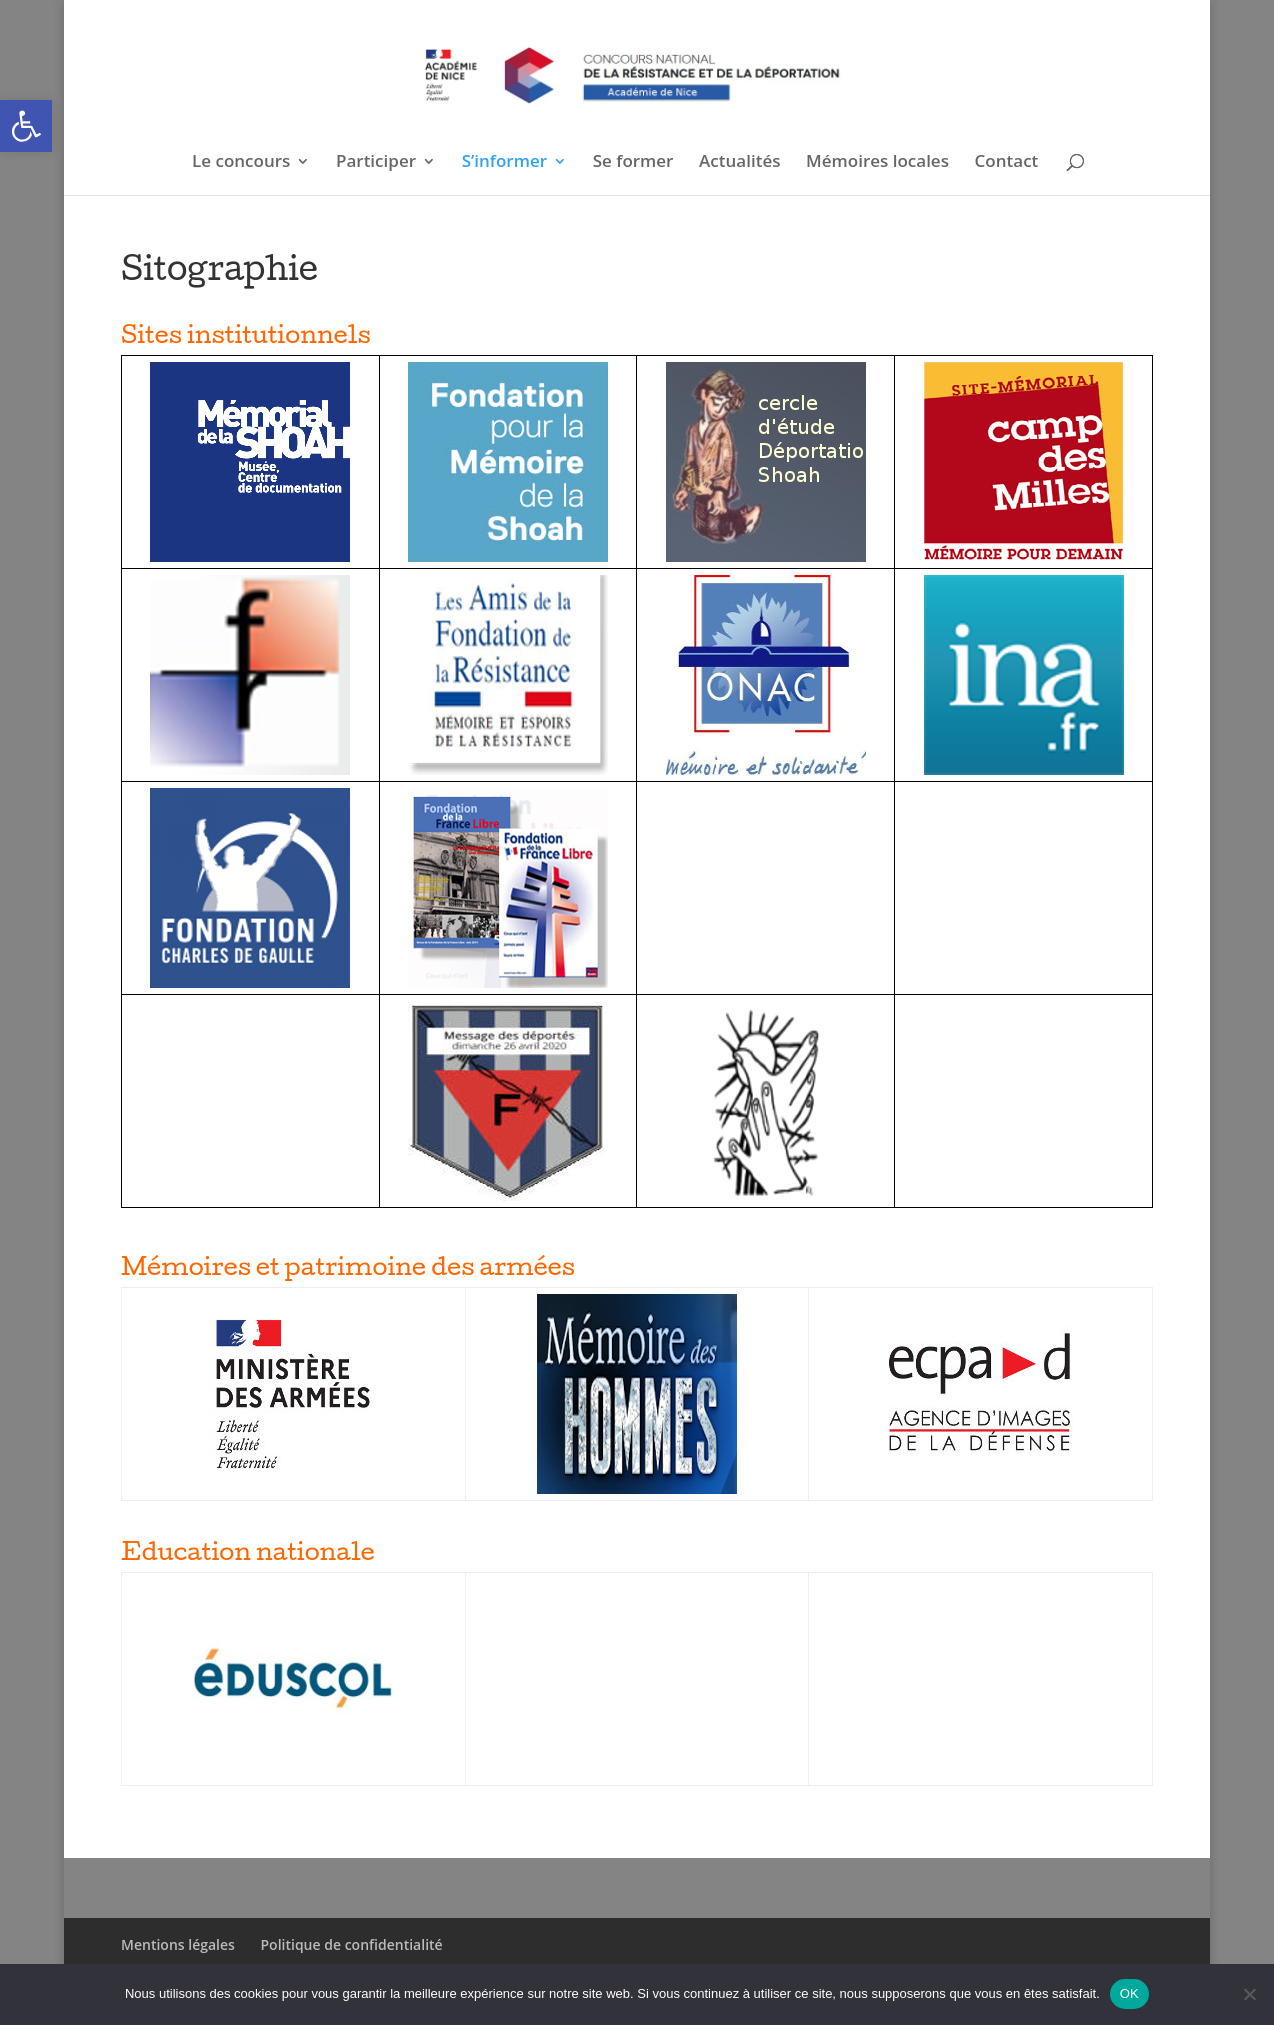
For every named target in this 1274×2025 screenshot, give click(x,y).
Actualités (739, 163)
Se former (633, 163)
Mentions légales (178, 1944)
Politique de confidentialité (352, 1944)
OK (1129, 1993)
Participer (376, 163)
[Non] (1249, 1994)
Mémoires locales (877, 163)
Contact (1007, 163)
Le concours (241, 163)
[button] (26, 126)
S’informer (504, 163)
